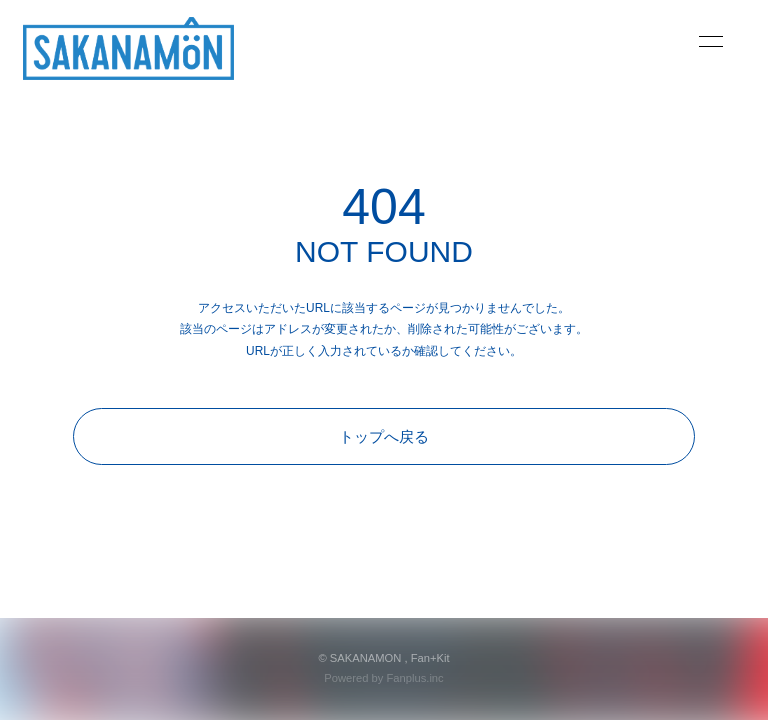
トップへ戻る (384, 436)
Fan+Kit (430, 658)
